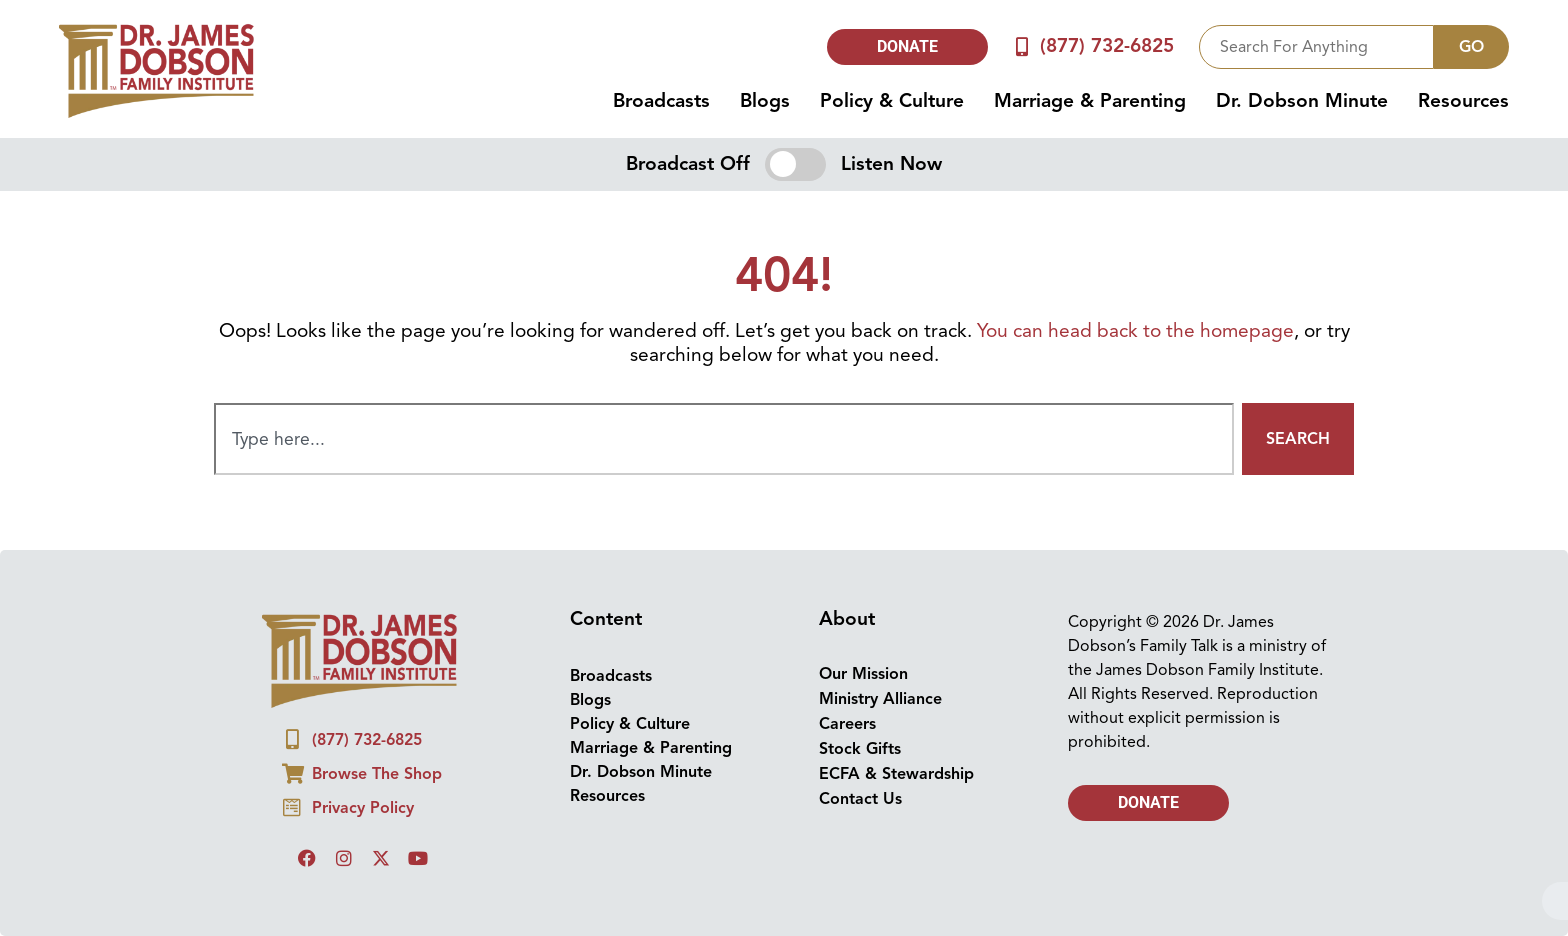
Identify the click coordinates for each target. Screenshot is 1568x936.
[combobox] (1316, 47)
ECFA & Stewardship (896, 774)
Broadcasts (661, 101)
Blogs (765, 101)
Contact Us (860, 799)
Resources (1463, 101)
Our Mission (863, 674)
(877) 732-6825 (1107, 46)
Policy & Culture (892, 101)
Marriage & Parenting (1090, 101)
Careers (847, 724)
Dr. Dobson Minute (1302, 101)
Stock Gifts (860, 749)
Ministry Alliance (880, 699)
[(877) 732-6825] (1022, 46)
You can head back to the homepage (1135, 331)
